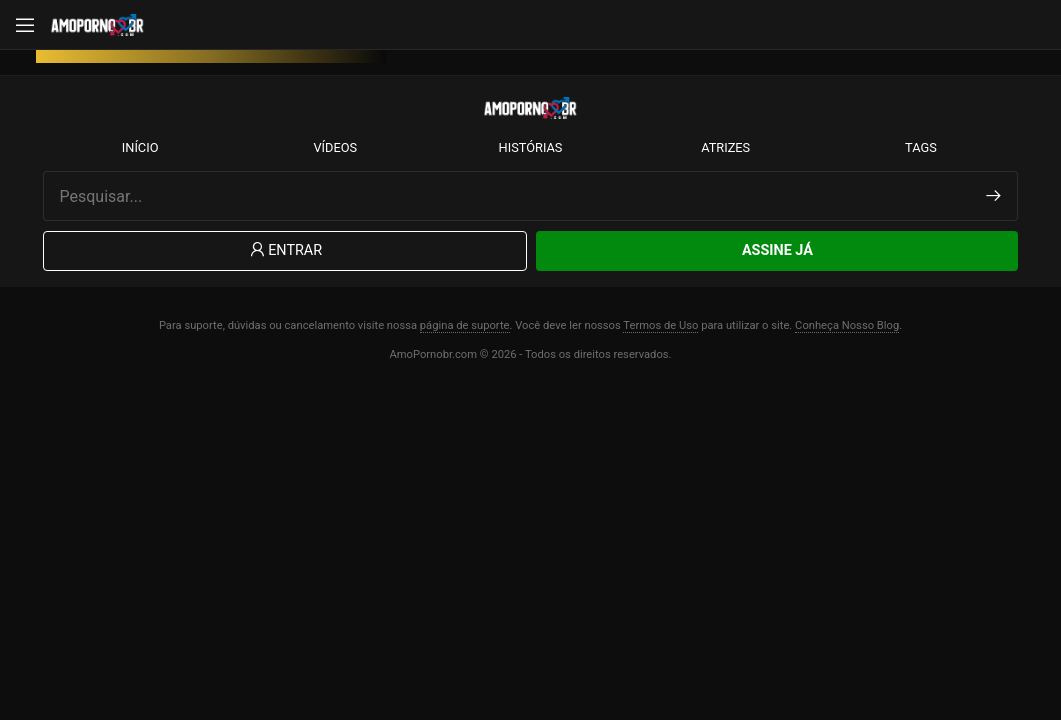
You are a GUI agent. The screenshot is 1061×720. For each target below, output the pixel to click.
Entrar (284, 250)
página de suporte (465, 325)
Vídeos (335, 147)
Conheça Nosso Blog (847, 325)
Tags (921, 147)
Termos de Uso (660, 325)
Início (140, 147)
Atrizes (725, 147)
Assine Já (777, 250)
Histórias (531, 147)
